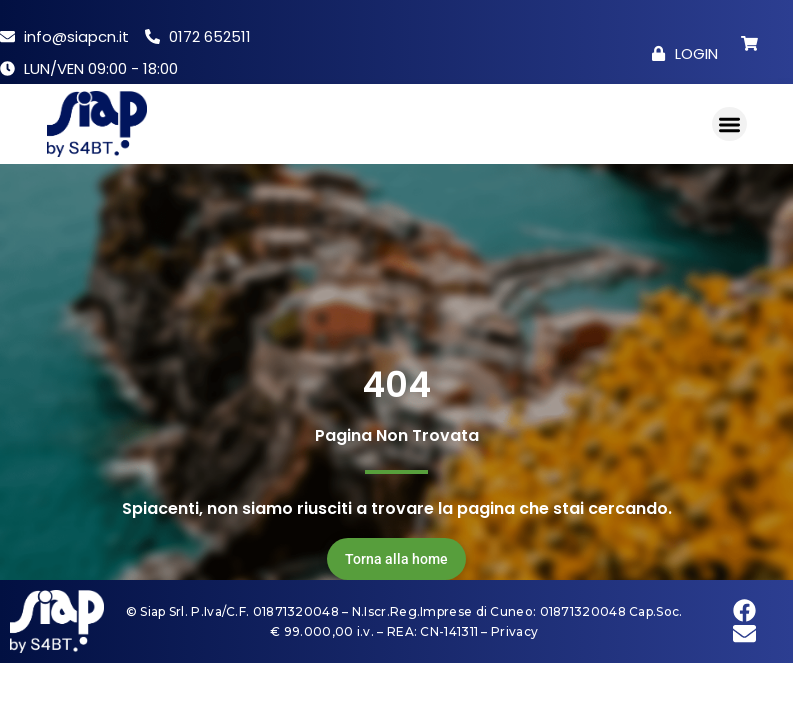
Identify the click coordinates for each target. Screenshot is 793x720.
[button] (729, 124)
